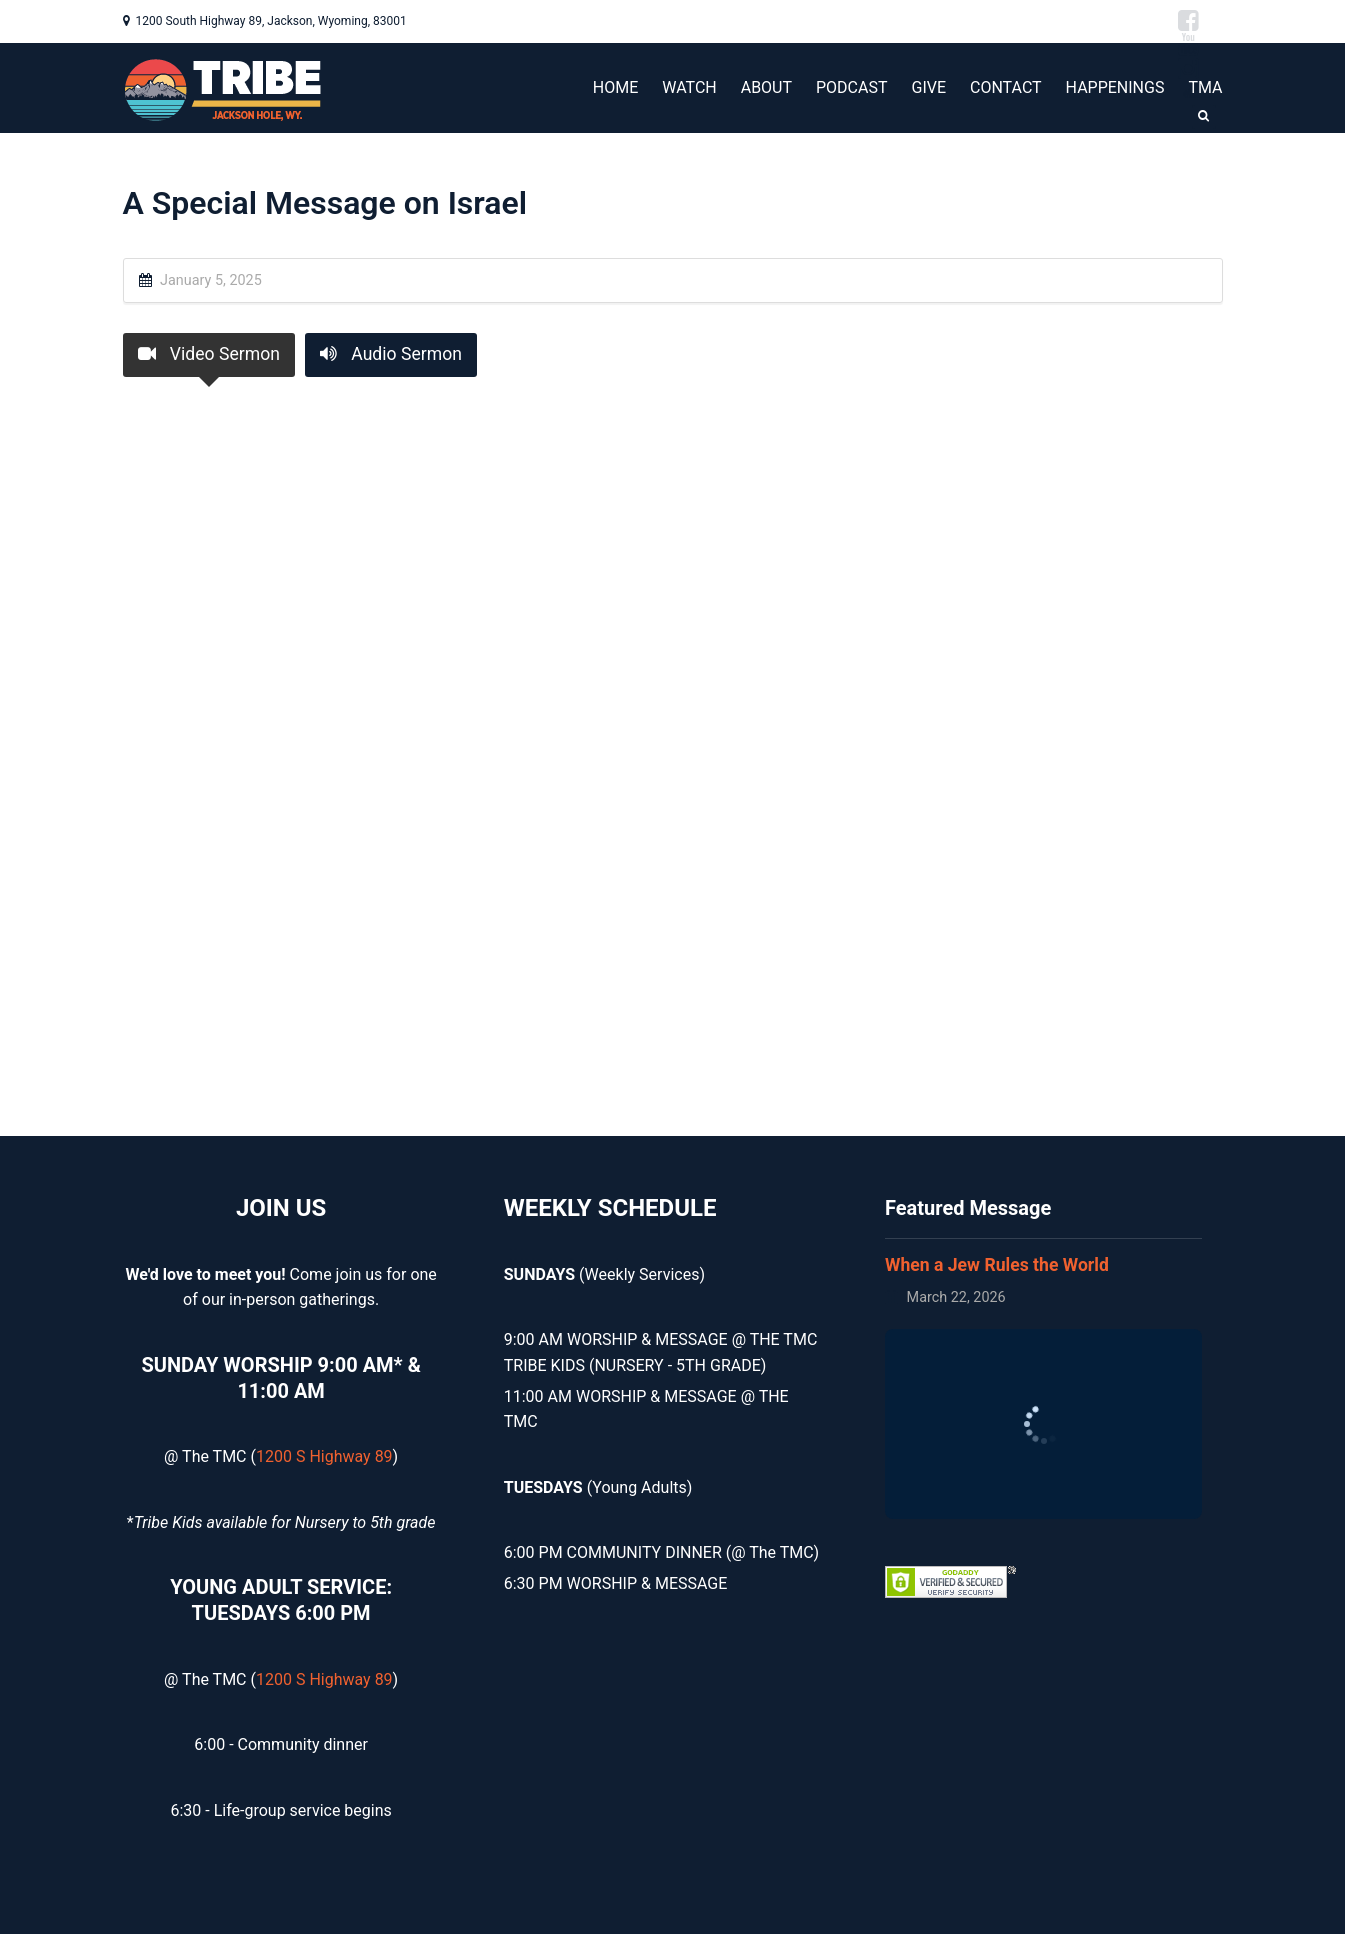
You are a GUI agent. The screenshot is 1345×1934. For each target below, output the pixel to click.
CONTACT (1006, 87)
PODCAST (852, 87)
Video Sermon (209, 354)
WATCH (689, 87)
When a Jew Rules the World (997, 1265)
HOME (615, 87)
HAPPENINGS (1115, 87)
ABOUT (766, 87)
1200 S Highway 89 (324, 1456)
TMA (1205, 87)
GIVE (928, 87)
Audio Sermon (391, 354)
